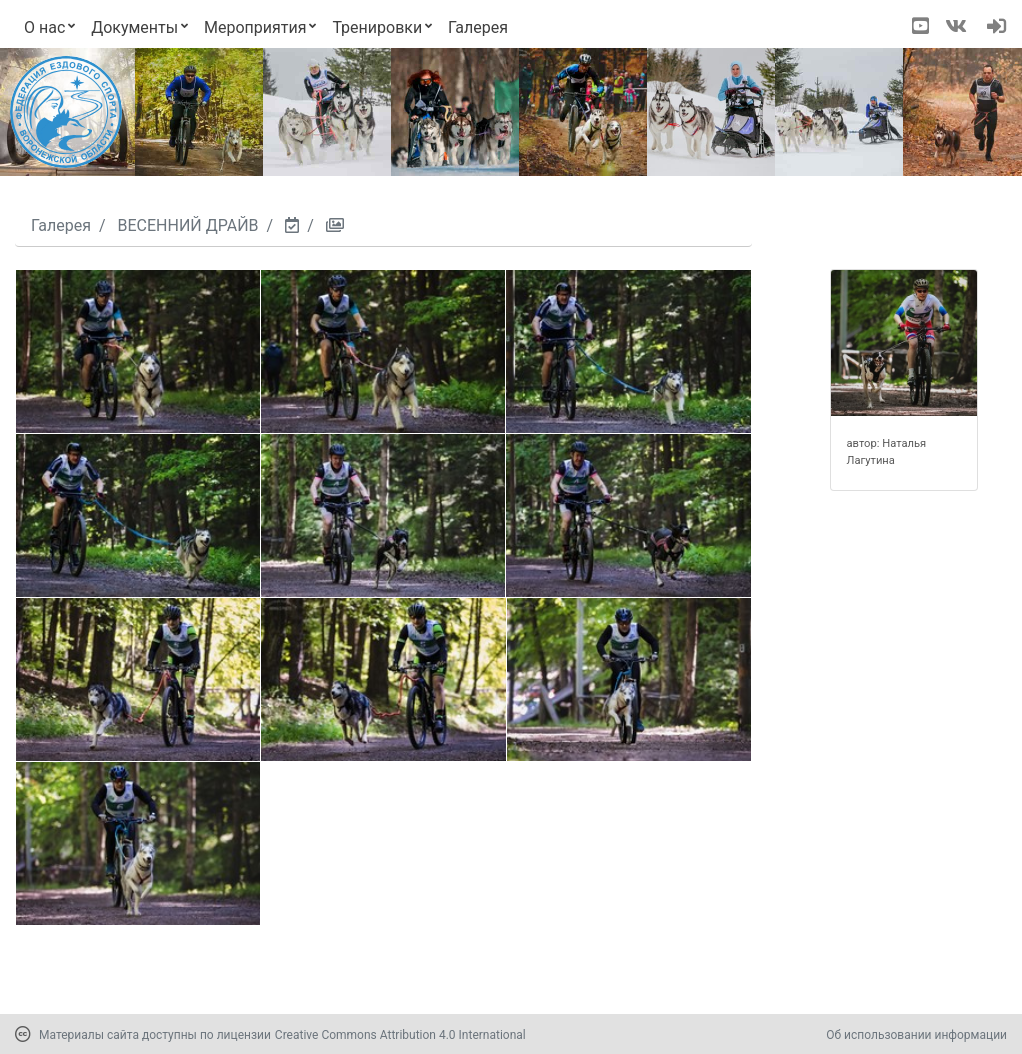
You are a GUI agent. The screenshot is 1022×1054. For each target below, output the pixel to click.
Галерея (478, 27)
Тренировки (377, 27)
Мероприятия (255, 27)
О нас (44, 27)
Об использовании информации (916, 1035)
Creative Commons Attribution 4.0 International (400, 1035)
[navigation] (996, 28)
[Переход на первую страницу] (66, 112)
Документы (134, 27)
